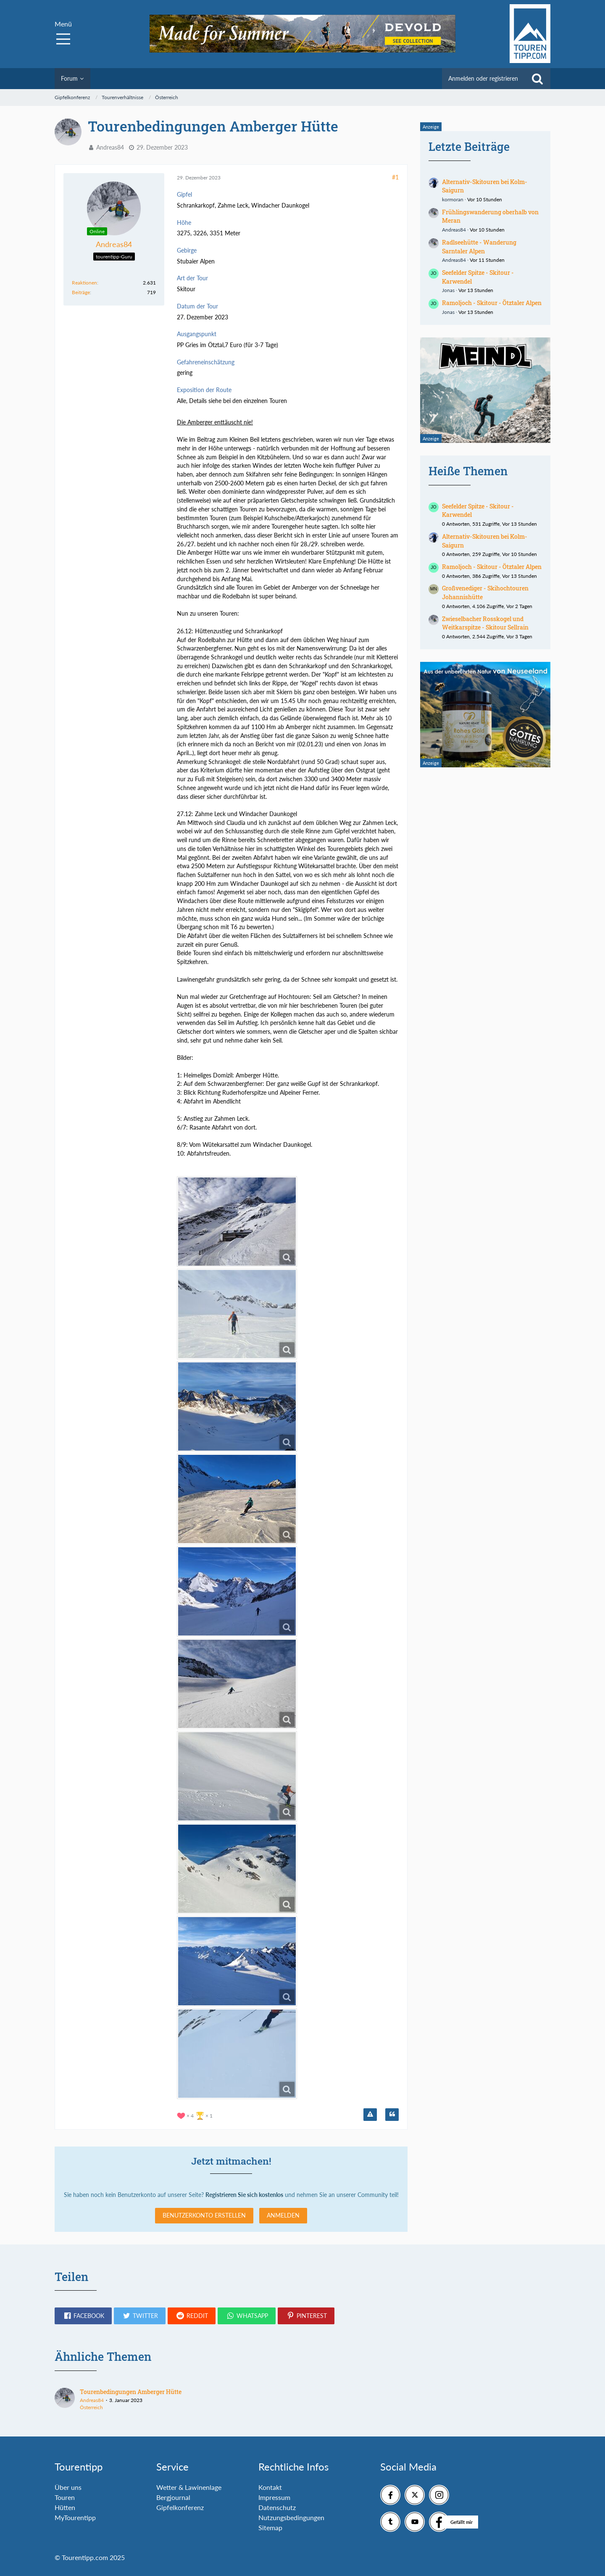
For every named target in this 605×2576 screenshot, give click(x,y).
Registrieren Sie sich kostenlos (244, 2194)
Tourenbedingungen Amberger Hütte (131, 2392)
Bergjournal (173, 2497)
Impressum (274, 2497)
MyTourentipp (75, 2517)
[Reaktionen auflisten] (196, 2115)
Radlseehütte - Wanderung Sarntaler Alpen (479, 246)
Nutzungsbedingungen (291, 2517)
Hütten (65, 2507)
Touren (65, 2497)
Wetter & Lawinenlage (188, 2487)
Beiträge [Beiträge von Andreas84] (81, 292)
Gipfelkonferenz (180, 2507)
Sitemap (270, 2527)
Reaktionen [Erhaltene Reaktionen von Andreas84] (84, 282)
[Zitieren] (392, 2114)
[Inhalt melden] (370, 2114)
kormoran (452, 199)
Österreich (91, 2407)
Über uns (68, 2487)
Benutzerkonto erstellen (204, 2215)
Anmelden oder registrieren (483, 78)
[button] (83, 2315)
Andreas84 (110, 147)
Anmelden (283, 2215)
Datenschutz (277, 2507)
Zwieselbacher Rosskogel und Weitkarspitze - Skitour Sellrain (485, 623)
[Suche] (537, 78)
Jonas (448, 290)
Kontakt (270, 2487)
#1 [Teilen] (395, 177)
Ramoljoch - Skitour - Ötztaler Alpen (492, 303)
